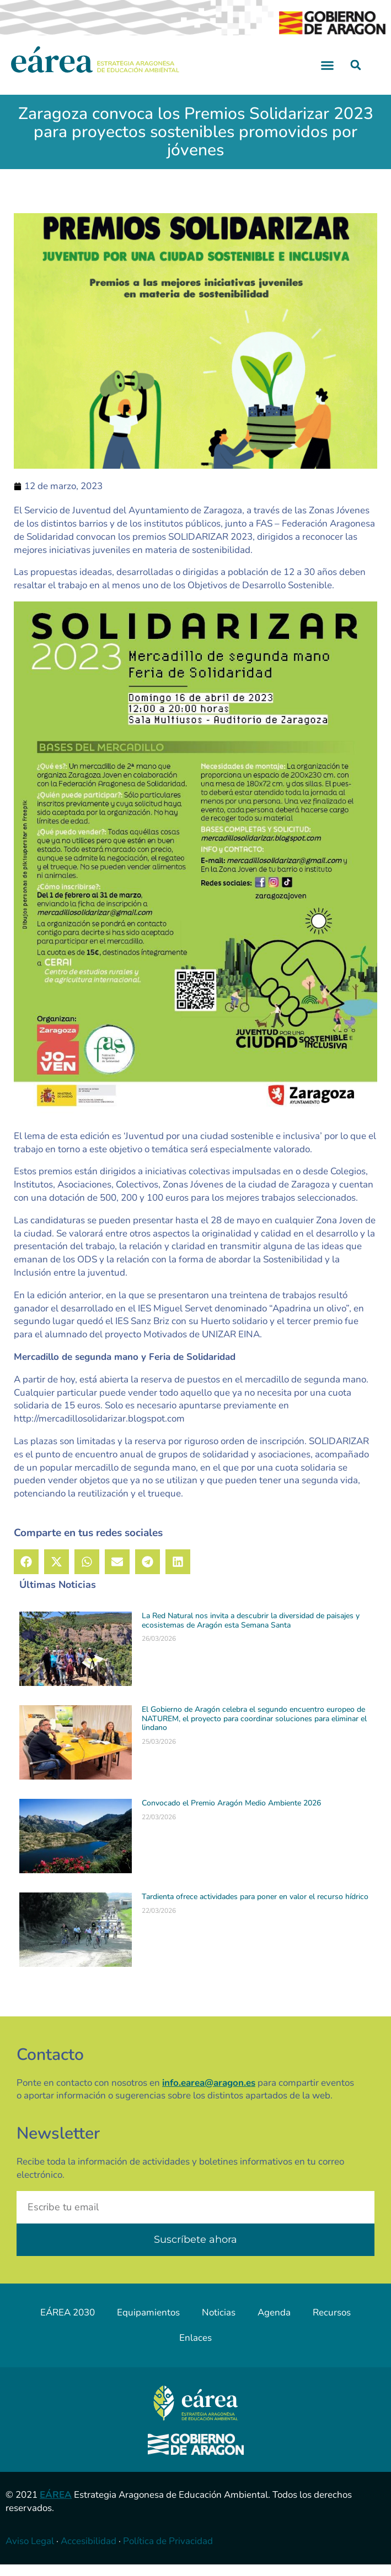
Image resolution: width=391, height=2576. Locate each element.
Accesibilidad (88, 2552)
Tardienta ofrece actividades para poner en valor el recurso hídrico (255, 1907)
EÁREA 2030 (67, 2323)
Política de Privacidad (168, 2552)
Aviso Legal (30, 2552)
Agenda (274, 2323)
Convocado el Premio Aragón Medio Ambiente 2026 (231, 1814)
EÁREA (56, 2505)
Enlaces (195, 2348)
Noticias (218, 2323)
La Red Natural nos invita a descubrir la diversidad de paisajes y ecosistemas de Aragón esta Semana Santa (251, 1631)
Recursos (332, 2323)
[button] (327, 76)
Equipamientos (148, 2323)
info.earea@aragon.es (208, 2093)
